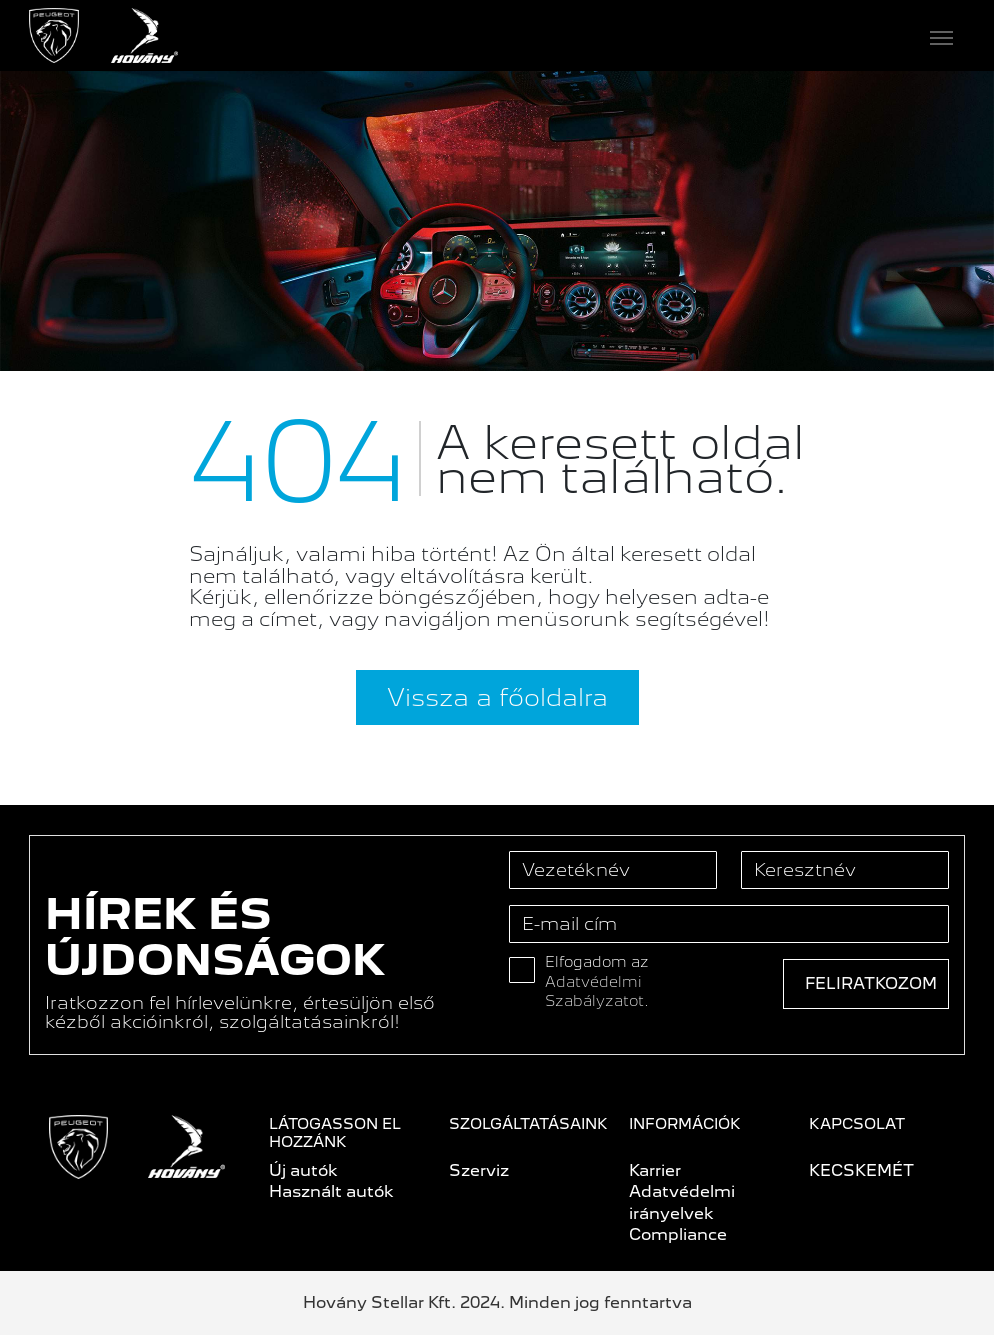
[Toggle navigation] (571, 36)
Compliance (678, 1234)
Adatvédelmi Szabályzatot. (597, 992)
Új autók (303, 1170)
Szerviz (479, 1170)
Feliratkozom (871, 983)
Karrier (655, 1170)
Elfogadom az (597, 981)
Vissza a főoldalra (497, 697)
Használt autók (331, 1191)
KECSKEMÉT (861, 1170)
